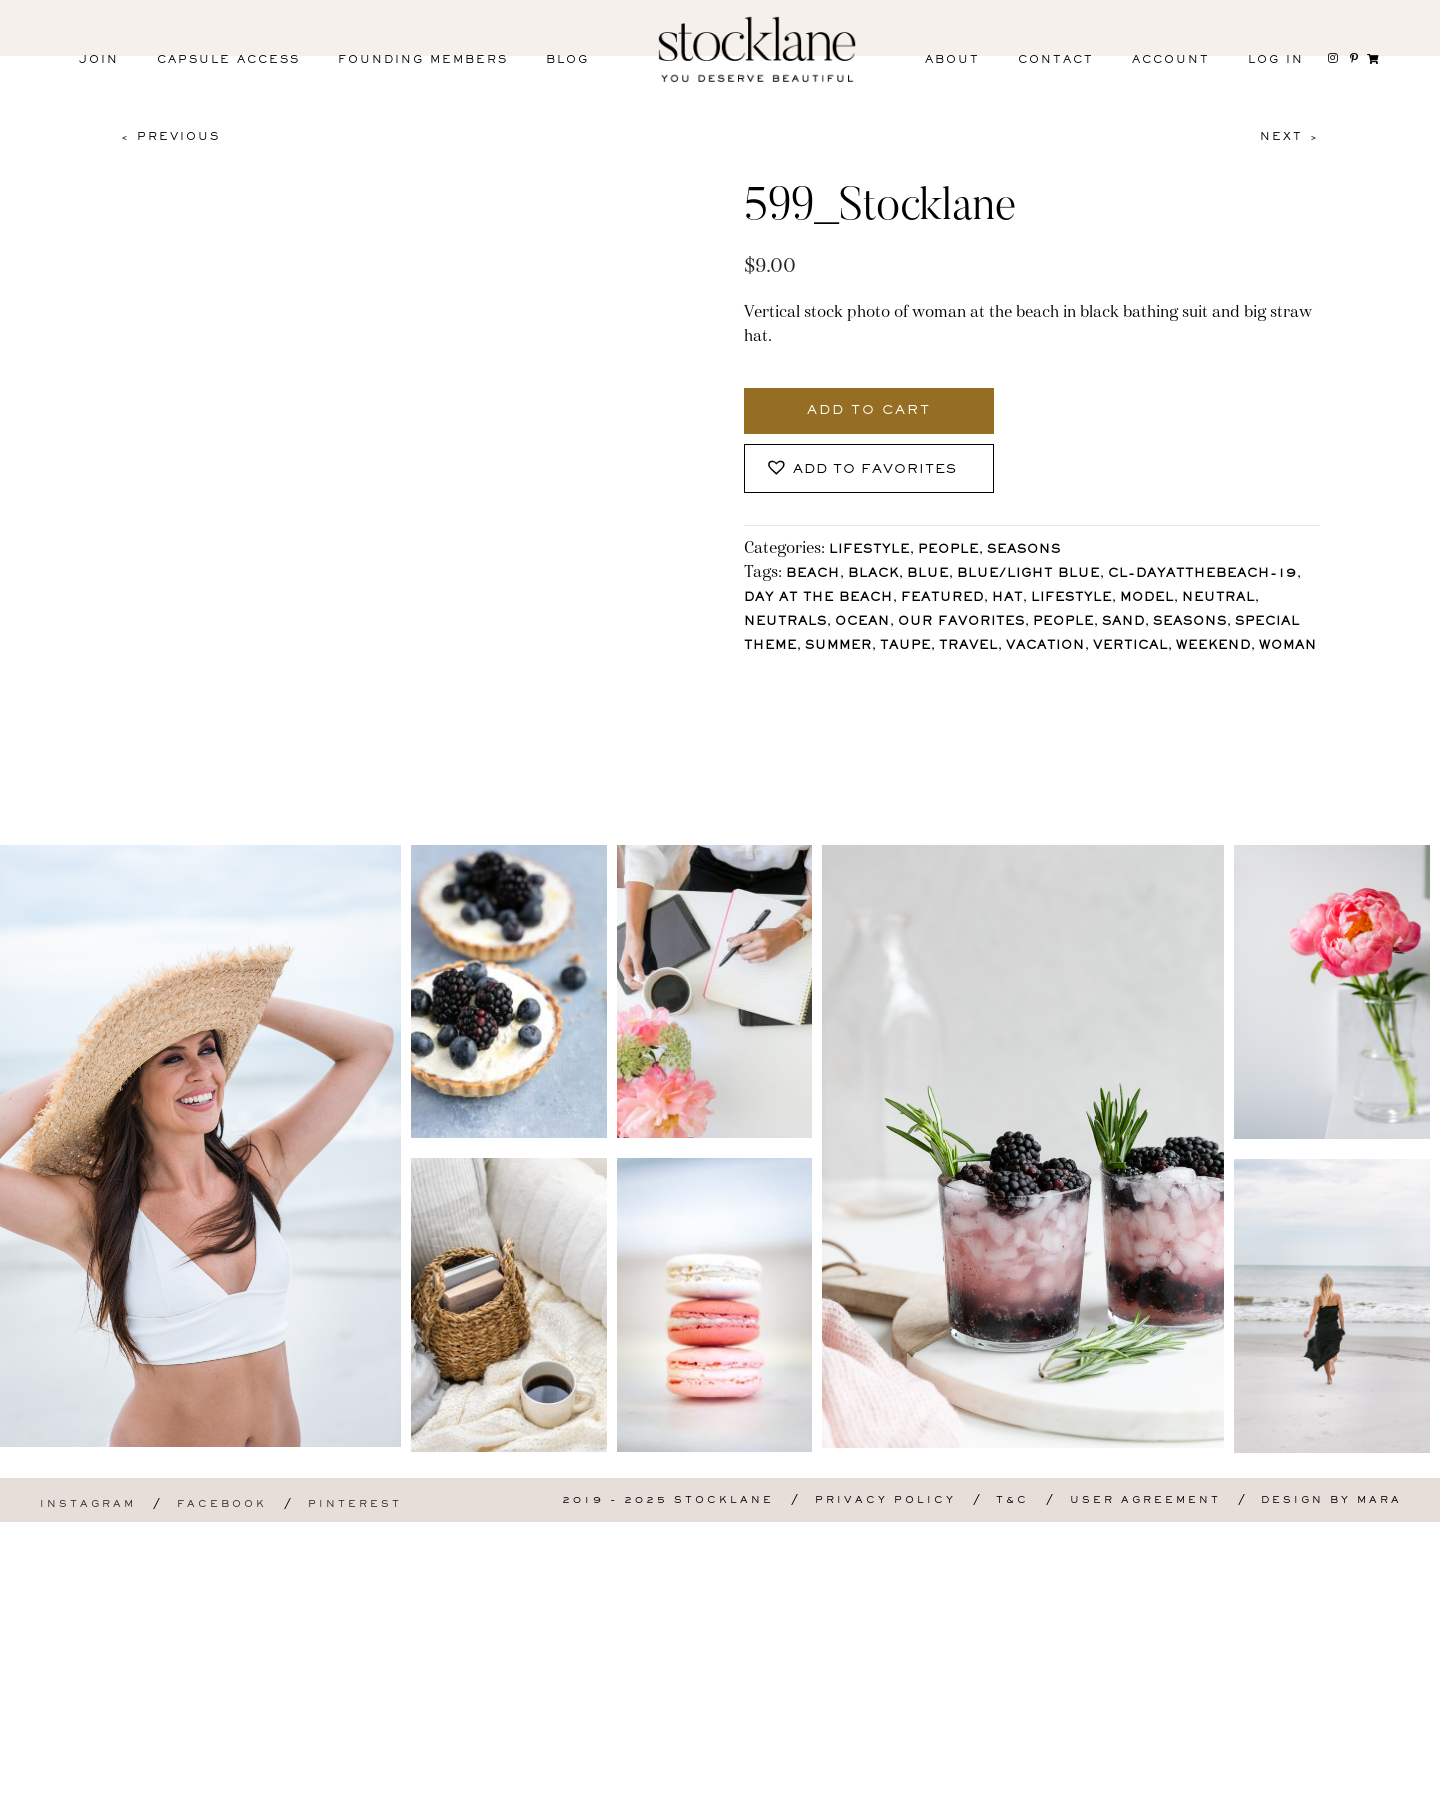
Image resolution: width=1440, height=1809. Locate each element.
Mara (1379, 1787)
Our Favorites (961, 622)
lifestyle (1071, 598)
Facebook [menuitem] (222, 1791)
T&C (1012, 1787)
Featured (942, 598)
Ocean (862, 622)
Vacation (1045, 646)
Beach (813, 574)
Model (1147, 598)
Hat (1007, 598)
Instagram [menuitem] (88, 1791)
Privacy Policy (885, 1787)
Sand (1123, 622)
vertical (1130, 646)
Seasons (1024, 550)
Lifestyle (869, 550)
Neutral (1218, 598)
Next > (1290, 137)
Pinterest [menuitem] (355, 1791)
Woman (1288, 646)
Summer (838, 646)
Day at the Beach (818, 598)
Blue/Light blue (1028, 574)
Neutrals (785, 622)
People (948, 550)
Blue (928, 574)
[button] (869, 468)
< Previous (170, 137)
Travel (968, 646)
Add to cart (869, 411)
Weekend (1213, 646)
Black (873, 574)
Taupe (905, 646)
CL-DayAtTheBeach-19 (1202, 574)
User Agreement (1145, 1787)
